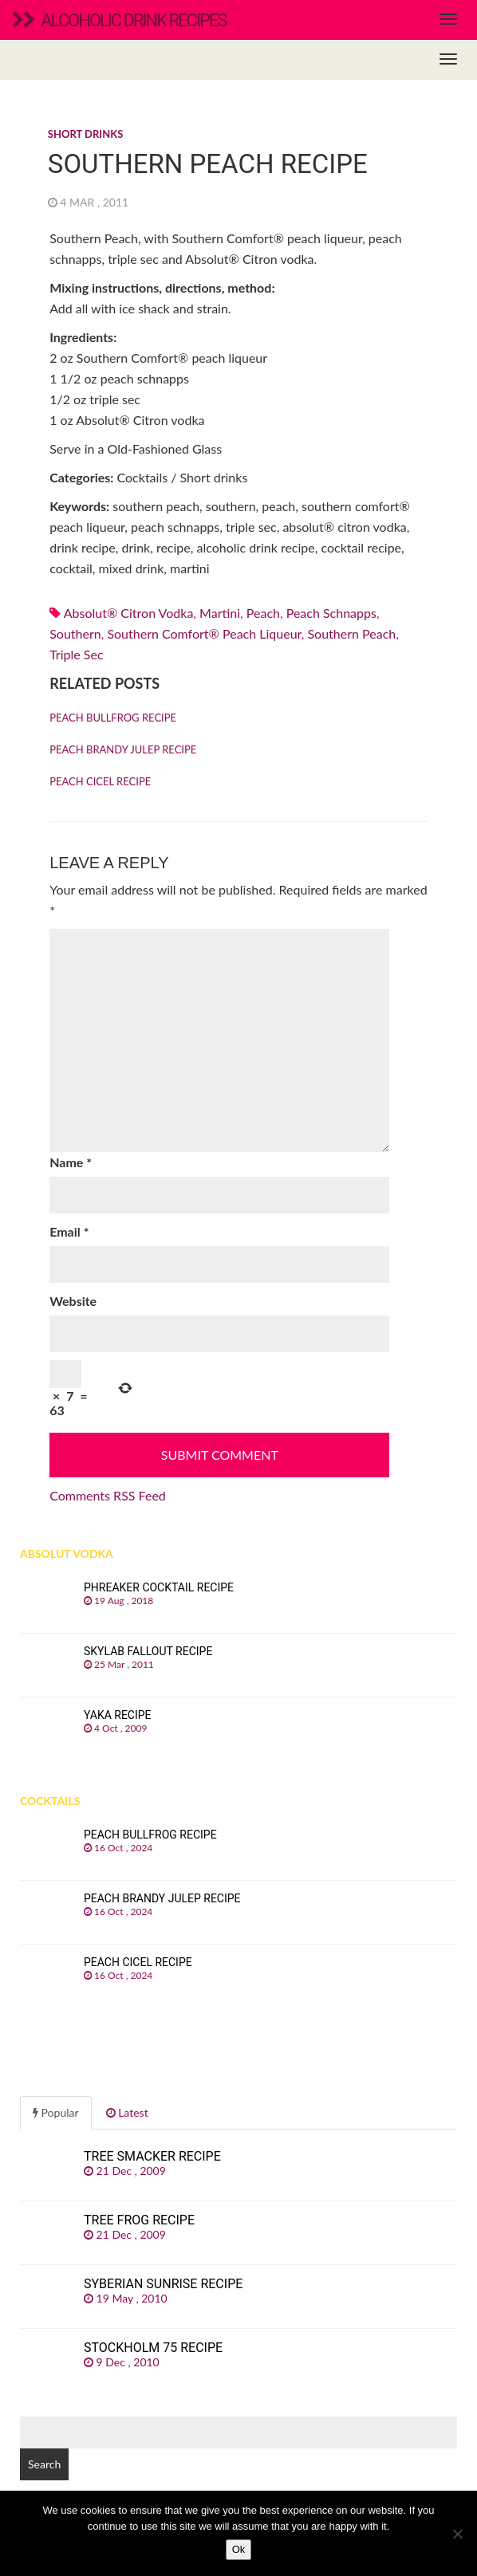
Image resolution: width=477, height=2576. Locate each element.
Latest (127, 2112)
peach (263, 612)
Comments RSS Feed (107, 1495)
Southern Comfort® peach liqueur (204, 633)
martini (219, 612)
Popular (56, 2112)
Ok (239, 2549)
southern (75, 633)
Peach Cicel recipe (100, 781)
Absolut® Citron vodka (129, 612)
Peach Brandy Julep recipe (122, 749)
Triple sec (76, 654)
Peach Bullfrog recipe (112, 717)
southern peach (351, 633)
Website (73, 1300)
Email (69, 1231)
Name (70, 1162)
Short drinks (85, 134)
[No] (457, 2534)
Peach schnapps (331, 612)
